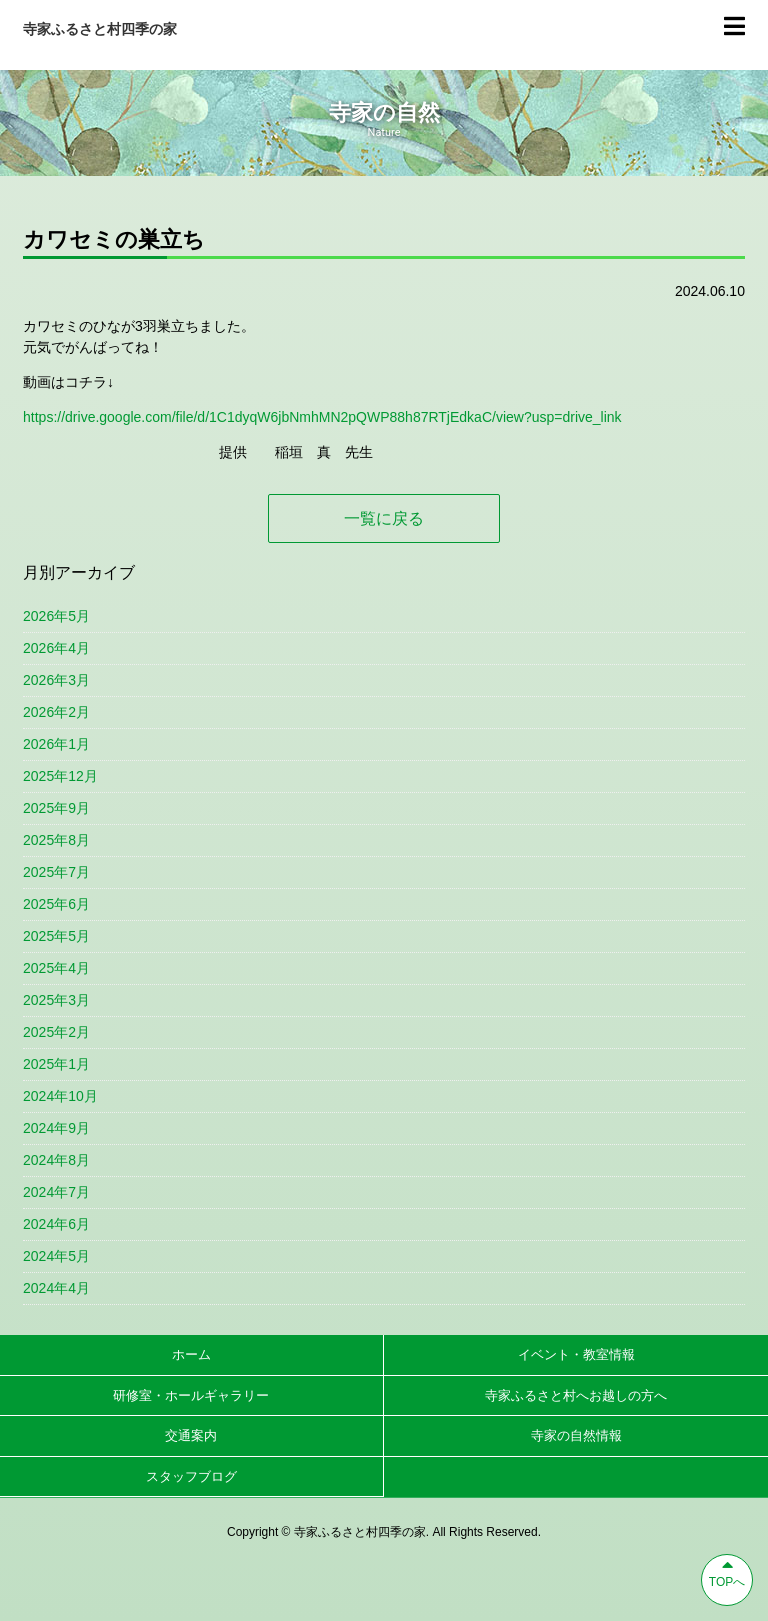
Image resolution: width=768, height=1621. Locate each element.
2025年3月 (56, 1000)
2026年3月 (56, 680)
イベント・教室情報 (576, 1354)
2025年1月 (56, 1064)
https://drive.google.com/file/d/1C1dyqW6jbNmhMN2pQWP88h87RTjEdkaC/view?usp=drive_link (322, 417)
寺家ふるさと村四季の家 (100, 29)
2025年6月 (56, 904)
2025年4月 (56, 968)
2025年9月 (56, 808)
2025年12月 (60, 776)
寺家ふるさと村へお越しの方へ (576, 1395)
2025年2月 (56, 1032)
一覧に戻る (384, 518)
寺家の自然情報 (576, 1435)
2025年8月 (56, 840)
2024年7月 (56, 1192)
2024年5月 (56, 1256)
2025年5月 (56, 936)
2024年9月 (56, 1128)
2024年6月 (56, 1224)
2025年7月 (56, 872)
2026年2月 (56, 712)
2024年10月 (60, 1096)
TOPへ (727, 1572)
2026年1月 (56, 744)
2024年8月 (56, 1160)
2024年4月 (56, 1288)
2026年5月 (56, 616)
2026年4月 (56, 648)
